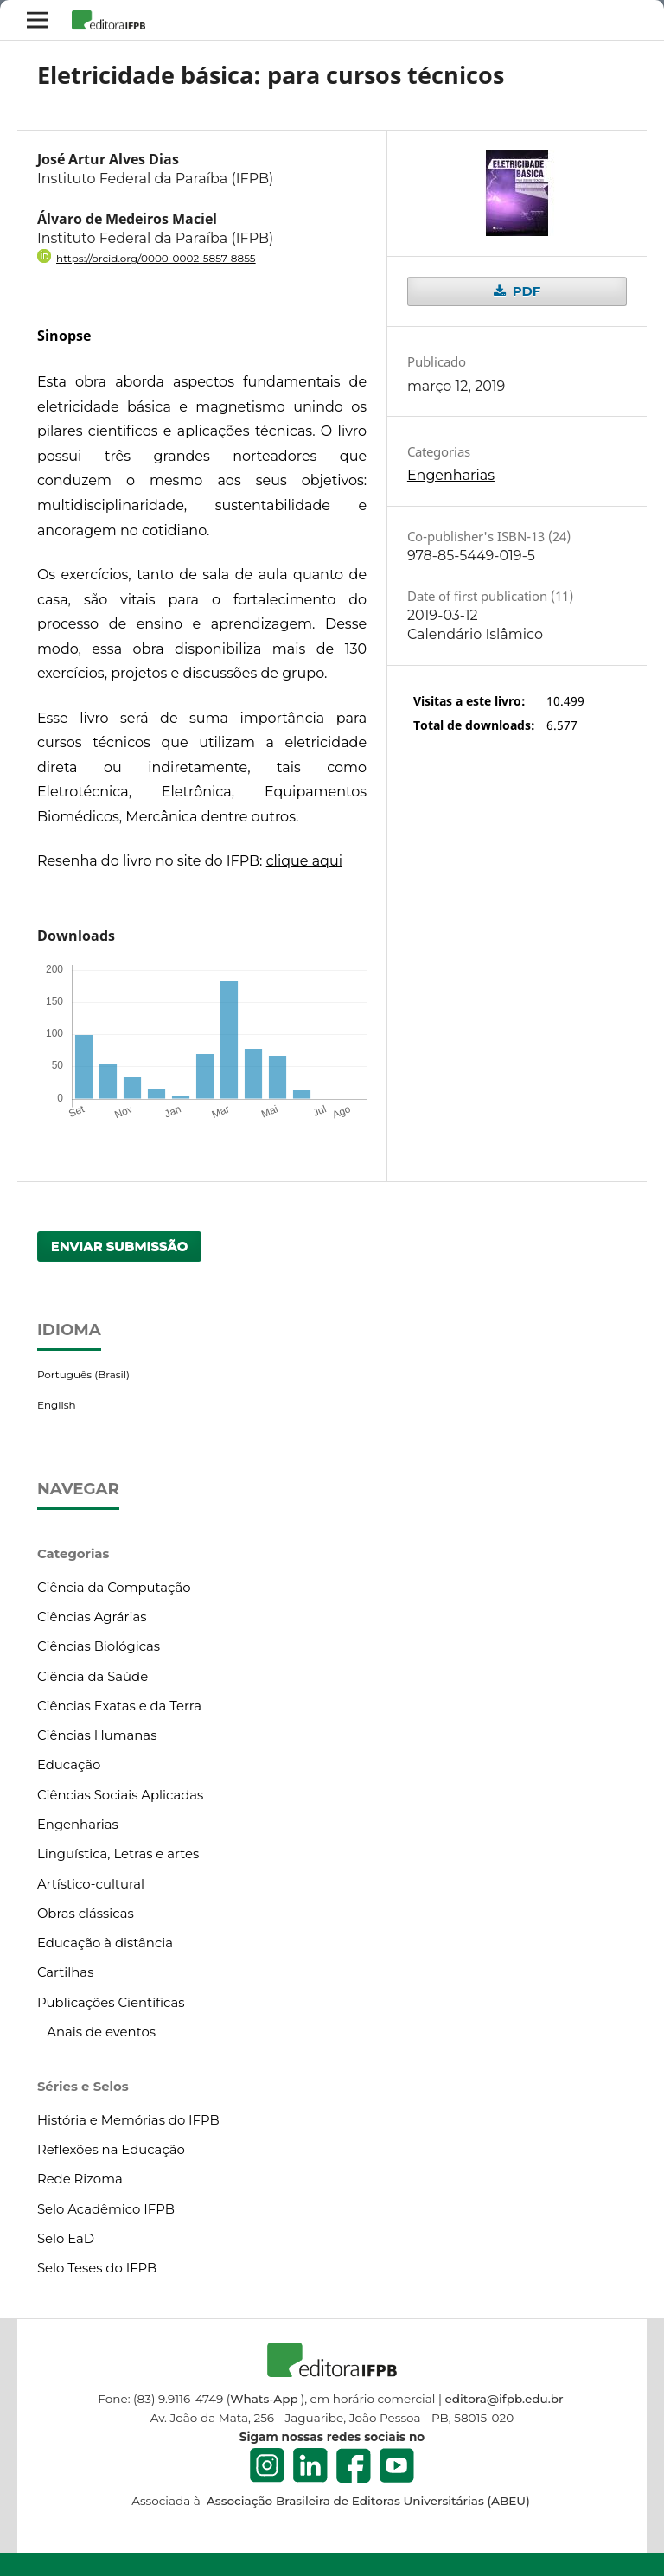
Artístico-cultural (90, 1884)
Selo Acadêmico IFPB (106, 2209)
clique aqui (304, 861)
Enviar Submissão (119, 1246)
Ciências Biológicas (98, 1646)
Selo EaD (65, 2239)
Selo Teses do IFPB (96, 2268)
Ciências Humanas (97, 1735)
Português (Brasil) (83, 1374)
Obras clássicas (85, 1913)
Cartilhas (65, 1972)
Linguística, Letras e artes (118, 1854)
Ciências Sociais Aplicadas (120, 1795)
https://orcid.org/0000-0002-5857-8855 (156, 258)
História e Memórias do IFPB (128, 2120)
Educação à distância (105, 1943)
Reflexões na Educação (111, 2149)
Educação (69, 1765)
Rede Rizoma (80, 2179)
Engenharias (451, 475)
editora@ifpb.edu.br (504, 2399)
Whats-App (263, 2399)
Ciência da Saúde (92, 1676)
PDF (524, 291)
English (56, 1404)
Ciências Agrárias (92, 1617)
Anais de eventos (101, 2032)
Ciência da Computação (114, 1587)
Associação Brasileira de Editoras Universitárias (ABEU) (366, 2501)
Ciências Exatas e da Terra (119, 1706)
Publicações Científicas (111, 2002)
